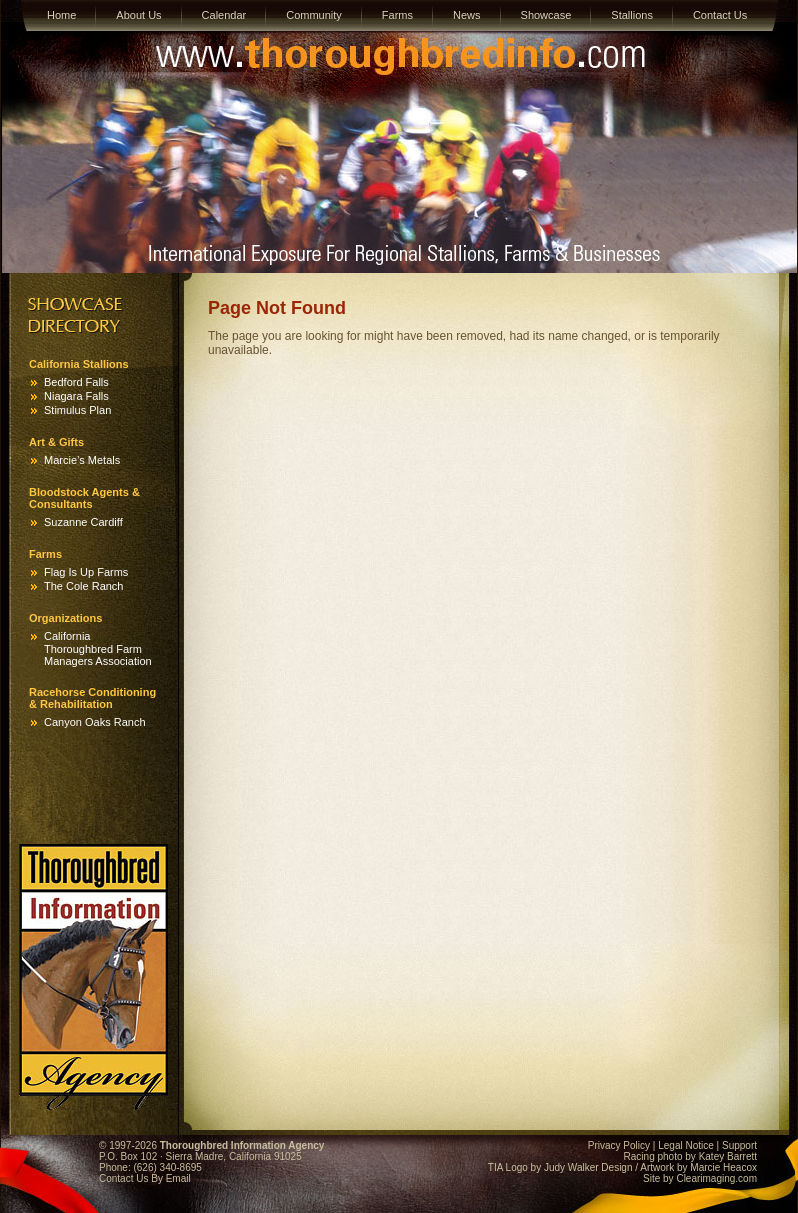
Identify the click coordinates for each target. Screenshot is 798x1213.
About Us (138, 15)
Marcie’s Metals (82, 460)
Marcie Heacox (723, 1167)
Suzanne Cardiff (83, 522)
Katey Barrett (728, 1156)
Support (739, 1145)
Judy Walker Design (588, 1167)
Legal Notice (686, 1145)
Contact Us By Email (145, 1178)
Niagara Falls (76, 396)
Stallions (632, 15)
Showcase (546, 15)
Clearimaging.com (716, 1178)
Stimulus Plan (77, 410)
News (467, 15)
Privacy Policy (619, 1145)
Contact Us (720, 15)
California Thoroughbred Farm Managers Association (98, 648)
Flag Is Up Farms (86, 572)
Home (61, 15)
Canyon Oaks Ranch (95, 722)
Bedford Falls (76, 382)
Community (314, 15)
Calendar (224, 15)
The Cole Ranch (84, 586)
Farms (397, 15)
